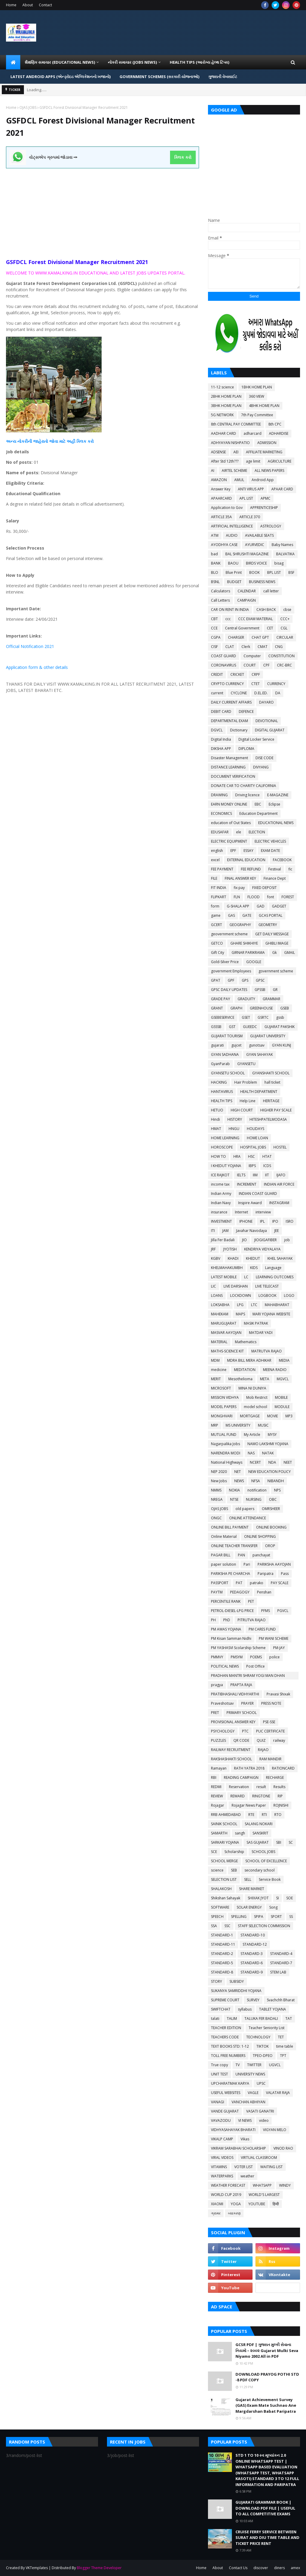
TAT (288, 2018)
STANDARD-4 (281, 1953)
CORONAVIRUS (223, 665)
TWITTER (254, 2064)
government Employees (231, 971)
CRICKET (237, 674)
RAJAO (263, 1749)
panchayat (261, 1555)
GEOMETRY (267, 924)
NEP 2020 (219, 1471)
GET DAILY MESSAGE (272, 934)
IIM (255, 1175)
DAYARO (266, 702)
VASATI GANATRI (260, 2111)
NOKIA (234, 1490)
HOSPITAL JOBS (253, 1147)
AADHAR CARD (223, 433)
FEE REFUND (251, 869)
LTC (254, 1304)
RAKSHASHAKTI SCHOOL (231, 1758)
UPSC (261, 2083)
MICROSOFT (221, 1388)
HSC (251, 1156)
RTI (264, 1814)
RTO (277, 1814)
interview (263, 1212)
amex (295, 2567)
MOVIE (272, 1416)
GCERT (216, 924)
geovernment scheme (229, 934)
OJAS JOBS (27, 107)
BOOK (254, 572)
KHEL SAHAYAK (280, 1258)
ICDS (267, 1165)
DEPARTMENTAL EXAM (229, 720)
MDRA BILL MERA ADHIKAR (249, 1360)
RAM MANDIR (270, 1758)
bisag (279, 563)
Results (279, 1786)
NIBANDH (275, 1480)
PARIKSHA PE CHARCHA (230, 1573)
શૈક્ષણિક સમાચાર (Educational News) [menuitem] (60, 62)
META (264, 1378)
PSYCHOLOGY (223, 1731)
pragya (217, 1684)
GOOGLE (253, 961)
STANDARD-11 (223, 1944)
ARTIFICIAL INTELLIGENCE (232, 526)
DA (277, 693)
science (217, 1870)
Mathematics (245, 1341)
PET (251, 1601)
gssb (280, 1017)
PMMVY (217, 1657)
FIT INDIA (218, 887)
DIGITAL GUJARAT (269, 730)
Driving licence (247, 794)
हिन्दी (276, 2203)
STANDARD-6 (252, 1962)
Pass (285, 1573)
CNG (279, 646)
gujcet (236, 1045)
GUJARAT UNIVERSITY (267, 1035)
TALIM (232, 2018)
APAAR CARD (282, 489)
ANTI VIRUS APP (251, 489)
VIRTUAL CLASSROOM (259, 2157)
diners (279, 2567)
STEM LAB (278, 1972)
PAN (241, 1555)
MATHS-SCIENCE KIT (227, 1351)
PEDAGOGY (240, 1592)
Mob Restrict (256, 1397)
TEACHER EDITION (226, 2027)
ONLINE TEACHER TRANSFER (234, 1545)
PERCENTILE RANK (226, 1601)
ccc (228, 618)
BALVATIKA (285, 553)
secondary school (259, 1870)
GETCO (217, 943)
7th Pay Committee (257, 414)
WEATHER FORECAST (228, 2185)
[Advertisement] (102, 210)
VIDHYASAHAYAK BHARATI (233, 2129)
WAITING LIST (271, 2166)
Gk (274, 952)
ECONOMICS (221, 813)
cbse (287, 609)
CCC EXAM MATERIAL (255, 618)
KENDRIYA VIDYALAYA (262, 1249)
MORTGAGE (250, 1416)
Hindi (215, 1119)
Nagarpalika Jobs (225, 1443)
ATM (214, 535)
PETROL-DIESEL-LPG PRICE (232, 1610)
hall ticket (272, 1082)
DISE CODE (264, 757)
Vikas (245, 2139)
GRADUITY (246, 998)
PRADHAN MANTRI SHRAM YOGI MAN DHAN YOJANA (248, 1676)
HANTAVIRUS (222, 1091)
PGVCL (282, 1610)
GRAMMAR (271, 998)
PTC (245, 1731)
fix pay (239, 887)
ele (238, 832)
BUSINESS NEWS (262, 581)
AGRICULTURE (279, 461)
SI (277, 1898)
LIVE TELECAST (267, 1286)
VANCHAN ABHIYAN (248, 2101)
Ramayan (219, 1768)
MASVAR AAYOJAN (226, 1332)
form (215, 906)
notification (257, 1490)
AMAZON (219, 479)
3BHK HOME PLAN (226, 405)
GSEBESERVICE (222, 1017)
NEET (288, 1462)
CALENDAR (247, 591)
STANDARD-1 (222, 1935)
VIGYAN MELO (274, 2129)
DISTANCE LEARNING (228, 767)
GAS (231, 915)
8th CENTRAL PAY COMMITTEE (236, 424)
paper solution (223, 1564)
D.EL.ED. (261, 693)
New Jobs (219, 1480)
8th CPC (274, 424)
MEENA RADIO (275, 1369)
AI (212, 470)
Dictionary (238, 730)
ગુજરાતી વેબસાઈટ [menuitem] (222, 76)
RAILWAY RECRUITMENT (230, 1749)
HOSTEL (280, 1147)
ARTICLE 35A (221, 516)
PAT (239, 1582)
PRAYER (247, 1703)
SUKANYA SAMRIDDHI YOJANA (236, 1990)
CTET (255, 683)
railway (279, 1740)
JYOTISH (230, 1249)
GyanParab (220, 1063)
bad (214, 553)
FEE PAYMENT (222, 869)
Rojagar (217, 1805)
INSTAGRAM (279, 1202)
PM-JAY (279, 1647)
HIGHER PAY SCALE (276, 1110)
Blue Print (234, 572)
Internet (241, 1212)
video (264, 2120)
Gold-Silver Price (225, 961)
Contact (45, 4)
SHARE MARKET (251, 1888)
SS (291, 1916)
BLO (214, 572)
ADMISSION (266, 442)
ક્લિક (81, 441)
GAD (260, 906)
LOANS (217, 1295)
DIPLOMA (246, 748)
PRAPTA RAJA (241, 1684)
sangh (240, 1833)
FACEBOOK (282, 859)
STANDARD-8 (222, 1972)
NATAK (268, 1453)
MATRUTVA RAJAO (266, 1351)
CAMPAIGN (246, 600)
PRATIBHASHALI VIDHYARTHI (235, 1694)
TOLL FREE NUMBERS (228, 2055)
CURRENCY (276, 683)
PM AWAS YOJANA (226, 1629)
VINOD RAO (283, 2148)
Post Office (255, 1666)
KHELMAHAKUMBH (227, 1267)
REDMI (216, 1786)
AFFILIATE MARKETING (264, 452)
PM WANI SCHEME (273, 1638)
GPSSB (260, 989)
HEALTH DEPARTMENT (258, 1091)
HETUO (217, 1110)
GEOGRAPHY (240, 924)
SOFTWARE (220, 1907)
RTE (251, 1814)
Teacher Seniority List (266, 2027)
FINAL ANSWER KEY (240, 878)
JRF (213, 1249)
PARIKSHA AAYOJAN (274, 1564)
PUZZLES (218, 1740)
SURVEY (253, 1999)
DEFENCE (246, 711)
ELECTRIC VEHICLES (270, 841)
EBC (258, 804)
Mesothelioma (240, 1378)
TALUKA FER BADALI (261, 2018)
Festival (274, 869)
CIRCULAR (284, 637)
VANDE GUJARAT (225, 2111)
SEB (234, 1870)
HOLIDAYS (255, 1128)
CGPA (216, 637)
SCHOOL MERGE (224, 1860)
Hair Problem (245, 1082)
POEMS (256, 1657)
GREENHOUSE (261, 1008)
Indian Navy (221, 1202)
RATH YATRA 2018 (249, 1768)
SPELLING (239, 1916)
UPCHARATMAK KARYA (230, 2083)
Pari (247, 1564)
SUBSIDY (237, 1981)
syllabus (245, 2009)
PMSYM (237, 1657)
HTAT (267, 1156)
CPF (266, 665)
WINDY (285, 2185)
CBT (214, 618)
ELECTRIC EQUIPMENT (229, 841)
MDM (215, 1360)
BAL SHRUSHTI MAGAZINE (247, 553)
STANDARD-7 (281, 1962)
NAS (251, 1453)
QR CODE (241, 1740)
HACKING (219, 1082)
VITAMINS (219, 2166)
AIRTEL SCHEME (234, 470)
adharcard (252, 433)
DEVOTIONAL (266, 720)
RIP (280, 1796)
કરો (90, 441)
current (217, 693)
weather (247, 2176)
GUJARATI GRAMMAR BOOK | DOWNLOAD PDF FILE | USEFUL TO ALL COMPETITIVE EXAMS (265, 2507)
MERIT (216, 1378)
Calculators (220, 591)
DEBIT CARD (221, 711)
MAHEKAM (219, 1314)
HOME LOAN (257, 1137)
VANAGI (217, 2101)
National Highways (226, 1462)
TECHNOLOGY (258, 2037)
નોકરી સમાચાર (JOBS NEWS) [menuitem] (132, 62)
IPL (262, 1221)
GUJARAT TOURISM (227, 1035)
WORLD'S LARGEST (264, 2194)
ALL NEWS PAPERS (269, 470)
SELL (247, 1879)
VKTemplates (37, 2567)
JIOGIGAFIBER (265, 1239)
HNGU (234, 1128)
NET (237, 1471)
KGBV (215, 1258)
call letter (271, 591)
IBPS (252, 1165)
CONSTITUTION (281, 655)
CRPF (256, 674)
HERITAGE (271, 1100)
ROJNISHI (280, 1805)
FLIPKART (218, 896)
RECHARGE (275, 1777)
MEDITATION (244, 1369)
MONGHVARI (221, 1416)
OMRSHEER (271, 1508)
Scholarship (234, 1851)
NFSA (255, 1480)
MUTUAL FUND (223, 1434)
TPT (283, 2055)
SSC (227, 1925)
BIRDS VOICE (256, 563)
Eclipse (274, 804)
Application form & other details (37, 667)
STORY (216, 1981)
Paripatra (265, 1573)
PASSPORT (219, 1582)
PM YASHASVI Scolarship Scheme (238, 1647)
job (287, 1239)
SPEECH (217, 1916)
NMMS (216, 1490)
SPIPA (258, 1916)
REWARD (237, 1796)
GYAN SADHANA (225, 1054)
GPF (231, 980)
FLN (237, 896)
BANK (216, 563)
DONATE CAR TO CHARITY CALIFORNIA (243, 785)
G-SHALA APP (238, 906)
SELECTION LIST (224, 1879)
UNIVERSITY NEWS (250, 2074)
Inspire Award (250, 1202)
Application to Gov (227, 507)
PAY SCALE (279, 1582)
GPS (245, 980)
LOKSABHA (220, 1304)
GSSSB (216, 1026)
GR (275, 989)
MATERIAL (219, 1341)
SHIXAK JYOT (258, 1898)
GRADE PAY (220, 998)
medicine (219, 1369)
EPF (233, 850)
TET (281, 2037)
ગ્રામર (216, 2213)
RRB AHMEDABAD (226, 1814)
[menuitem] (13, 62)
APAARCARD (221, 498)
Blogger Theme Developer (99, 2567)
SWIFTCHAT (220, 2009)
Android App (263, 479)
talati (215, 2018)
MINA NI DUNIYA (252, 1388)
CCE (214, 628)
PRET (215, 1712)
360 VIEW (256, 396)
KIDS (254, 1267)
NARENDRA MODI (225, 1453)
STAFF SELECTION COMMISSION (264, 1925)
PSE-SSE (269, 1721)
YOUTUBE (256, 2203)
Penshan (264, 1592)
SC (291, 1842)
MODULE (282, 1406)
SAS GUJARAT (258, 1842)
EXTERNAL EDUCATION (246, 859)
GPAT (215, 980)
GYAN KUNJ (281, 1045)
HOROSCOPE (222, 1147)
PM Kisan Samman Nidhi (231, 1638)
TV (237, 2064)
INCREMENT (246, 1184)
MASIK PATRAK (256, 1323)
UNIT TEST (219, 2074)
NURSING (253, 1499)
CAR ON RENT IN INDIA (230, 609)
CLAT (229, 646)
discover (260, 2567)
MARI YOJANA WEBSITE (271, 1314)
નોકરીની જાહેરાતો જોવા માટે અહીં (46, 441)
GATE (246, 915)
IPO (275, 1221)
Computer (252, 655)
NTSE (234, 1499)
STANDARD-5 (222, 1962)
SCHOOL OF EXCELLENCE (266, 1860)
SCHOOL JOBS (263, 1851)
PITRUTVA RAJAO (252, 1619)
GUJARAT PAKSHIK (279, 1026)
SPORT (276, 1916)
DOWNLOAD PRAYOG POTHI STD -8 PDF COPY (267, 2377)
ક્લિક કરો (182, 157)
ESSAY (248, 850)
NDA (272, 1462)
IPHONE (246, 1221)
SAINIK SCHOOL (224, 1823)
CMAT (262, 646)
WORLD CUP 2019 (226, 2194)
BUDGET (234, 581)
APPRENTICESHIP (264, 507)
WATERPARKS (222, 2176)
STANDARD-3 (252, 1953)
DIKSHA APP (221, 748)
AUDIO (232, 535)
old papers (244, 1508)
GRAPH (236, 1008)
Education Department (258, 813)
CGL (284, 628)
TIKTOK (262, 2046)
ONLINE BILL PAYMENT (230, 1527)
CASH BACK (266, 609)
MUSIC (263, 1425)
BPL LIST (274, 572)
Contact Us (238, 2567)
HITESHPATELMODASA (268, 1119)
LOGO (289, 1295)
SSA (214, 1925)
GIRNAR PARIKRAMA (248, 952)
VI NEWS (245, 2120)
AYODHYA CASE (224, 544)
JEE (276, 1230)
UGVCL (275, 2064)
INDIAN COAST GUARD (258, 1193)
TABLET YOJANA (272, 2009)
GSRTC (263, 1017)
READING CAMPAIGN (241, 1777)
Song (273, 1907)
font (270, 896)
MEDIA (284, 1360)
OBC (273, 1499)
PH (213, 1619)
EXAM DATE (270, 850)
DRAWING (219, 794)
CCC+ (285, 618)
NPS (277, 1490)
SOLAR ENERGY (249, 1907)
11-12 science (222, 387)
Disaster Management (229, 757)
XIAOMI (217, 2203)
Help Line (247, 1100)
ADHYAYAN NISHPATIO (230, 442)
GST (232, 1026)
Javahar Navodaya (251, 1230)
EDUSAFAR (220, 832)
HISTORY (234, 1119)
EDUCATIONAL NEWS (275, 822)
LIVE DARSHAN (236, 1286)
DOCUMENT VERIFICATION (233, 776)
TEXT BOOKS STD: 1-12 (230, 2046)
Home (11, 4)
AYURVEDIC (254, 544)
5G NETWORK (222, 414)
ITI (213, 1230)
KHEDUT (253, 1258)
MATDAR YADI (261, 1332)
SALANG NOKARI (259, 1823)
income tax (220, 1184)
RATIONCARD (283, 1768)
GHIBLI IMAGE (276, 943)
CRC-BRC (284, 665)
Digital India (221, 739)
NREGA (217, 1499)
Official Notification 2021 (30, 646)
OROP (270, 1545)
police (274, 1657)
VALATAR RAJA (278, 2092)
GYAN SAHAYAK (259, 1054)
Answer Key (220, 489)
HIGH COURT (242, 1110)
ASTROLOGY (270, 526)
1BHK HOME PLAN (256, 387)
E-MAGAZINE (277, 794)
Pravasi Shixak (278, 1694)
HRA (237, 1156)
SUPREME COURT (225, 1999)
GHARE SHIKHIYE (244, 943)
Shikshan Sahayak (225, 1898)
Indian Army (221, 1193)
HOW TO (218, 1156)
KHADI (233, 1258)
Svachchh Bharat (281, 1999)
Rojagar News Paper (249, 1805)
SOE (289, 1898)
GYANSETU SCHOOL (228, 1073)
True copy (219, 2064)
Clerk (245, 646)
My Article (252, 1434)
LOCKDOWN (240, 1295)
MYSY (272, 1434)
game (216, 915)
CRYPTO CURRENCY (227, 683)
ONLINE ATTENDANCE (247, 1517)
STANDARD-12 (255, 1944)
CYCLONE (239, 693)
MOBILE (281, 1397)
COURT (250, 665)
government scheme (275, 971)
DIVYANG (261, 767)
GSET (246, 1017)
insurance (219, 1212)
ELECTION (257, 832)
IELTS (241, 1175)
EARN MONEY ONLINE (229, 804)
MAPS (240, 1314)
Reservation (239, 1786)
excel (215, 859)
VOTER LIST (243, 2166)
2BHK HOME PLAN (226, 396)
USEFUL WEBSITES (225, 2092)
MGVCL (283, 1378)
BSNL (215, 581)
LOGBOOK (267, 1295)
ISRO (289, 1221)
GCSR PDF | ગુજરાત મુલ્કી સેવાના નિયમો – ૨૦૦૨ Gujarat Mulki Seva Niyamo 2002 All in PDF (266, 2350)
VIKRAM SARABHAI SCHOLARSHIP (238, 2148)
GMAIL (289, 952)
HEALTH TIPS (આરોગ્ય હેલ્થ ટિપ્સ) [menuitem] (199, 62)
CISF (214, 646)
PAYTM (217, 1592)
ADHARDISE (278, 433)
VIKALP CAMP (222, 2139)
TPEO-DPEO (263, 2055)
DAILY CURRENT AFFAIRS (231, 702)
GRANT (217, 1008)
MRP (214, 1425)
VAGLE (253, 2092)
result (261, 1786)
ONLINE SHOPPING (260, 1536)
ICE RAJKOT (220, 1175)
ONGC (216, 1517)
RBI (213, 1777)
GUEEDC (250, 1026)
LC (246, 1276)
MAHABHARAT (277, 1304)
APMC (265, 498)
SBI (278, 1842)
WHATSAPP (262, 2185)
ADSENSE (218, 452)
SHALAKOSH (221, 1888)
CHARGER (236, 637)
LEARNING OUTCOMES (274, 1276)
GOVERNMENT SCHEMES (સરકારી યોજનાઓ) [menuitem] (159, 76)
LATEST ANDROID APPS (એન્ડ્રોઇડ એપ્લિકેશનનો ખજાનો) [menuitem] (60, 76)
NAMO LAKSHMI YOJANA (267, 1443)
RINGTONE (261, 1796)
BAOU (233, 563)
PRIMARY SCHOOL (242, 1712)
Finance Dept (275, 878)
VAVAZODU (221, 2120)
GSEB (284, 1008)
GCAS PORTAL (270, 915)
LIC (213, 1286)
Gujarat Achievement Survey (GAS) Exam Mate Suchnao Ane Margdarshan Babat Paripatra (265, 2405)
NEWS (239, 1480)
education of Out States (231, 822)
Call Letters (220, 600)
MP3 (289, 1416)
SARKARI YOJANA (225, 1842)
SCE (214, 1851)
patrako (256, 1582)
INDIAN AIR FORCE (279, 1184)
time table (284, 2046)
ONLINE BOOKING (271, 1527)
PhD (226, 1619)
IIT (267, 1175)
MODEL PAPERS (223, 1406)
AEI (235, 452)
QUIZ (261, 1740)
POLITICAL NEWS (225, 1666)
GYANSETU (246, 1063)
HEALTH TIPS (221, 1100)
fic (290, 869)
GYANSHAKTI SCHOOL (271, 1073)
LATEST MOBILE (224, 1276)
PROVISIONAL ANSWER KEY (233, 1721)
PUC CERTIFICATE (270, 1731)
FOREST (287, 896)
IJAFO (280, 1175)
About (27, 4)
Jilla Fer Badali (223, 1239)
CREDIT (217, 674)
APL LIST (246, 498)
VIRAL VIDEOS (222, 2157)
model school (255, 1406)
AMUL (239, 479)
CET (270, 628)
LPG (240, 1304)
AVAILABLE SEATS (259, 535)
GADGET (279, 906)
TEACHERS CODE (225, 2037)
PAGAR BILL (220, 1555)
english (217, 850)
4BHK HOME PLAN (264, 405)
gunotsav (256, 1045)
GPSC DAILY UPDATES (229, 989)
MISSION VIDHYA (225, 1397)
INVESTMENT (221, 1221)
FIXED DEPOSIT (264, 887)
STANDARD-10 (253, 1935)
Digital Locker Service (256, 739)
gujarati (217, 1045)
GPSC (260, 980)
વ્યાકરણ (234, 2213)
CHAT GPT (260, 637)
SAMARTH (219, 1833)
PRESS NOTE (271, 1703)
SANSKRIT (260, 1833)
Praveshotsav (222, 1703)
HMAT (216, 1128)
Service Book (270, 1879)
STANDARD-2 (222, 1953)
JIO (244, 1239)
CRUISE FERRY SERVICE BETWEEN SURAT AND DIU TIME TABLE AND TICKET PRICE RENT (267, 2537)
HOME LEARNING (225, 1137)
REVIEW (217, 1796)
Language (273, 1267)
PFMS (265, 1610)
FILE (214, 878)
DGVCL (217, 730)
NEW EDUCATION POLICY (269, 1471)
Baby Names (282, 544)
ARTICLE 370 (249, 516)
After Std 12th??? (224, 461)
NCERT (255, 1462)
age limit (253, 461)
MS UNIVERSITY (238, 1425)
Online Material (224, 1536)
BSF (291, 572)
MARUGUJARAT (223, 1323)
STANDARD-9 (252, 1972)
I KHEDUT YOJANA (226, 1165)
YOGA (236, 2203)
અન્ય (11, 441)
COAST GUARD (223, 655)
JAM (225, 1230)
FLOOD (253, 896)
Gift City (217, 952)
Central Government (242, 628)
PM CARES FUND (262, 1629)
